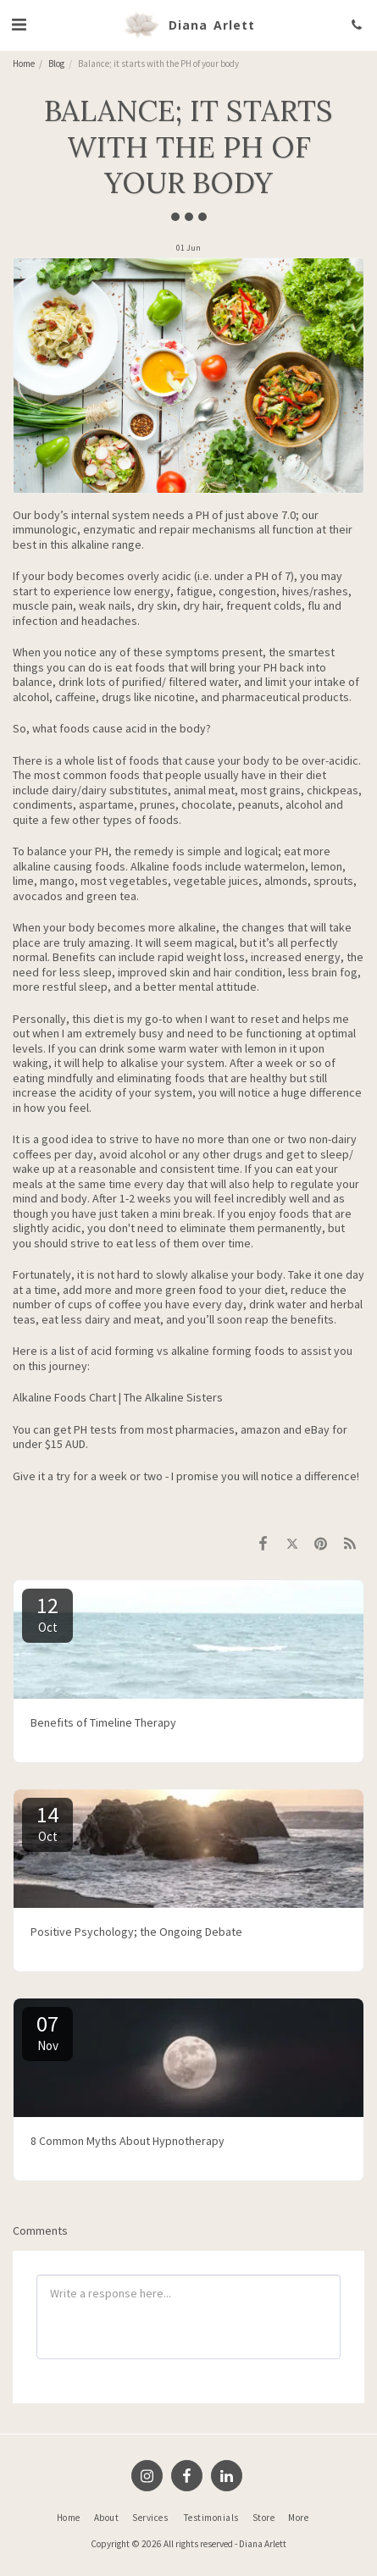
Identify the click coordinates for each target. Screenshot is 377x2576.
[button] (18, 24)
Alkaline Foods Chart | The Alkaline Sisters (118, 1397)
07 (47, 2031)
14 (47, 1822)
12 (47, 1613)
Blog (56, 63)
